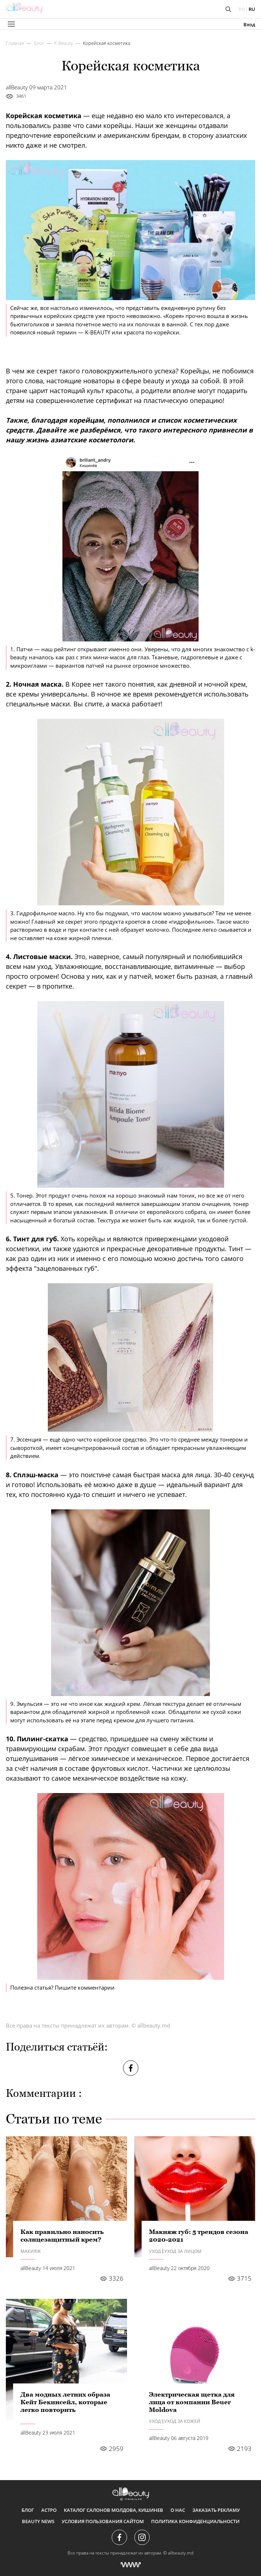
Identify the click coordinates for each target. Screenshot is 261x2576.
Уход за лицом (182, 2251)
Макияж (30, 2251)
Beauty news (38, 2521)
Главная (15, 43)
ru (252, 9)
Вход (249, 24)
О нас (177, 2510)
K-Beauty (63, 43)
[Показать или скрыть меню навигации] (11, 24)
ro (241, 9)
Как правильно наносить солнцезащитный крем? (62, 2235)
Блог (39, 43)
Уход (155, 2251)
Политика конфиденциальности (195, 2521)
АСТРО (49, 2510)
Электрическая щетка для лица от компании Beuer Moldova (192, 2402)
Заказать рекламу (216, 2510)
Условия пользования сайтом (103, 2521)
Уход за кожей (182, 2421)
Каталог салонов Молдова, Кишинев (113, 2510)
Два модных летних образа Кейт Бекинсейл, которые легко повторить (65, 2402)
